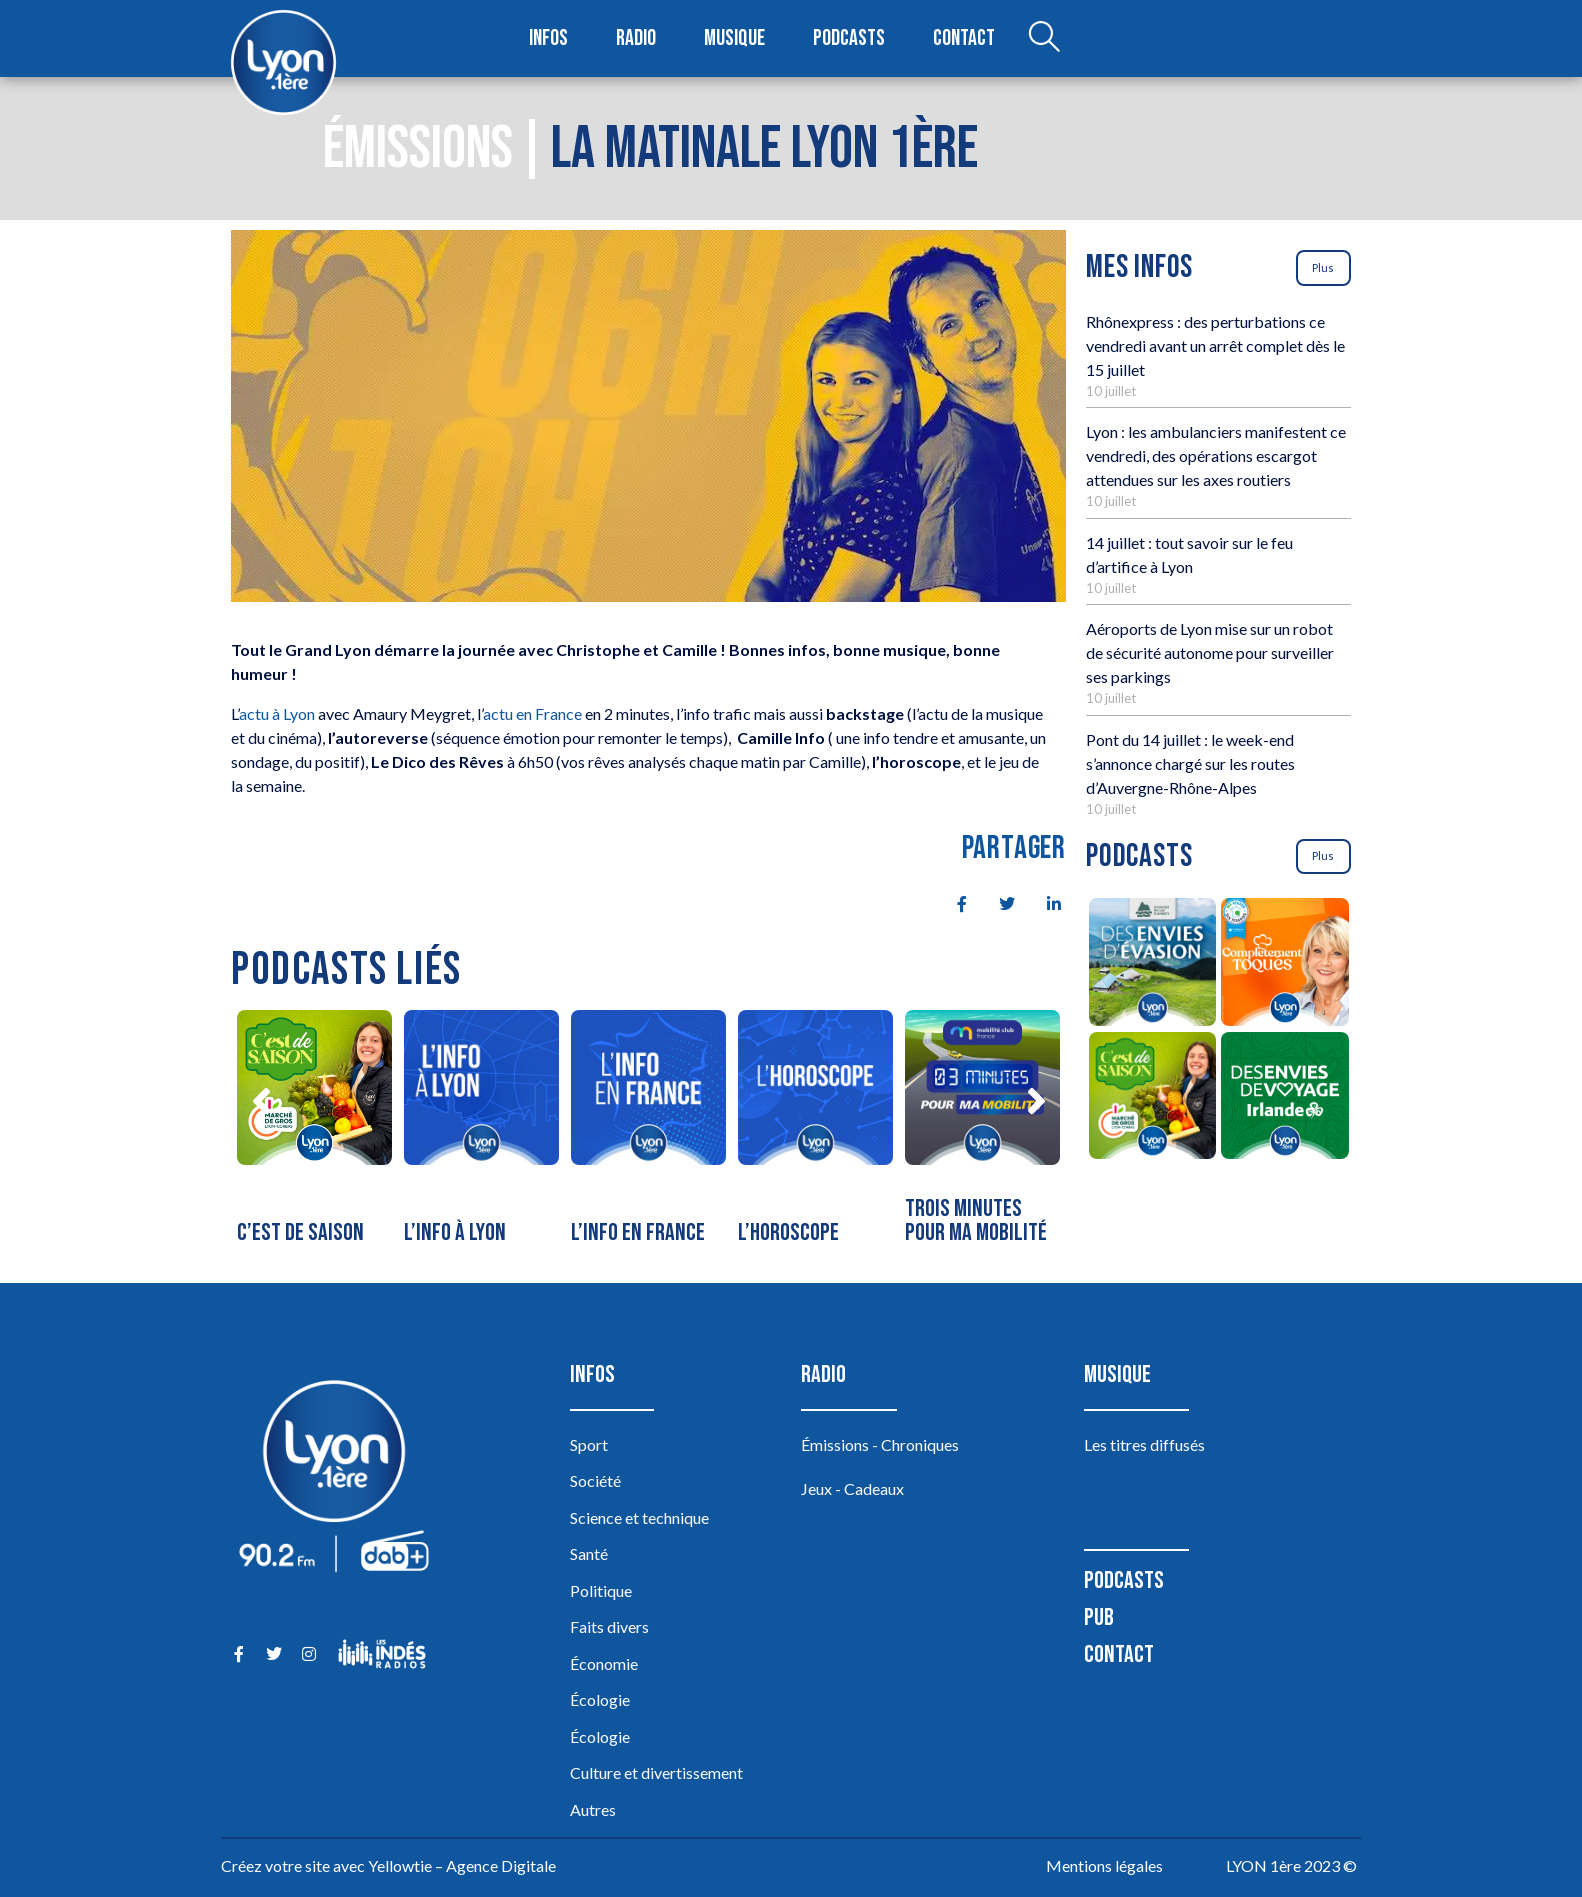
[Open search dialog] (1044, 39)
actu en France (532, 713)
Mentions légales (1104, 1865)
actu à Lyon (277, 713)
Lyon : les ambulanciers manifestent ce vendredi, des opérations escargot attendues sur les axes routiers (1216, 455)
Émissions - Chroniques (880, 1444)
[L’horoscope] (815, 1131)
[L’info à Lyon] (481, 1131)
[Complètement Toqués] (1285, 965)
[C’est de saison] (314, 1131)
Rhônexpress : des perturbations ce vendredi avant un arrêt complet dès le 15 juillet (1215, 345)
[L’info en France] (648, 1131)
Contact (964, 38)
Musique (734, 38)
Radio (636, 38)
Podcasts (849, 38)
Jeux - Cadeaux (852, 1488)
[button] (261, 1100)
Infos (548, 38)
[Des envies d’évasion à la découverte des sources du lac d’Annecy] (1152, 965)
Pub (1099, 1617)
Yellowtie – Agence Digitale (462, 1865)
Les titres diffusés (1144, 1444)
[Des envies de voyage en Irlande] (1285, 1099)
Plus (1323, 267)
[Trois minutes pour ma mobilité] (982, 1131)
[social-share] (951, 902)
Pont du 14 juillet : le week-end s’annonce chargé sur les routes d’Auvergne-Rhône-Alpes (1190, 763)
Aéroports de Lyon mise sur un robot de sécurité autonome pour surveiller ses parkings (1210, 652)
